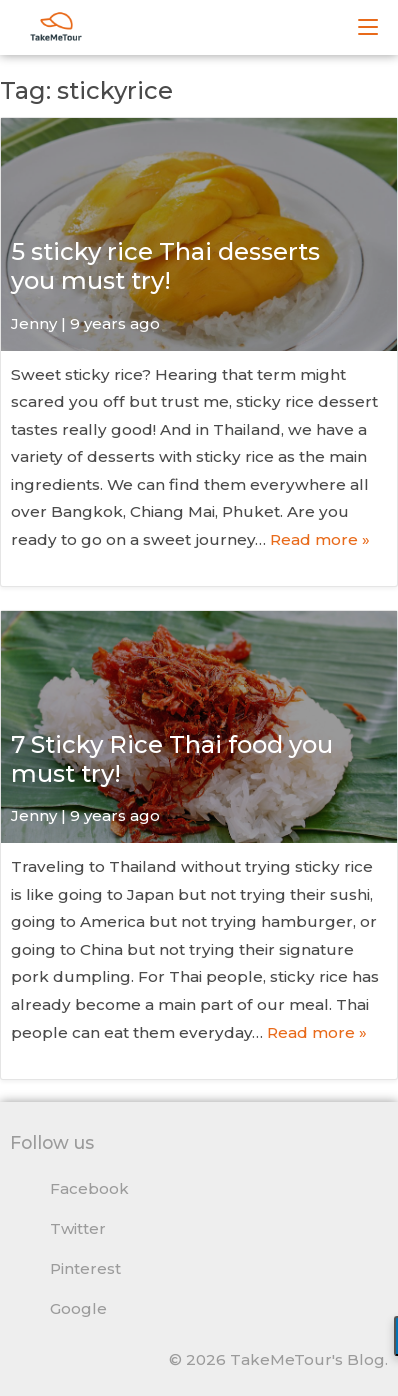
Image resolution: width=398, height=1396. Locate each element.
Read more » (320, 539)
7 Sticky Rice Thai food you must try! (172, 759)
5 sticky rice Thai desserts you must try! (165, 266)
